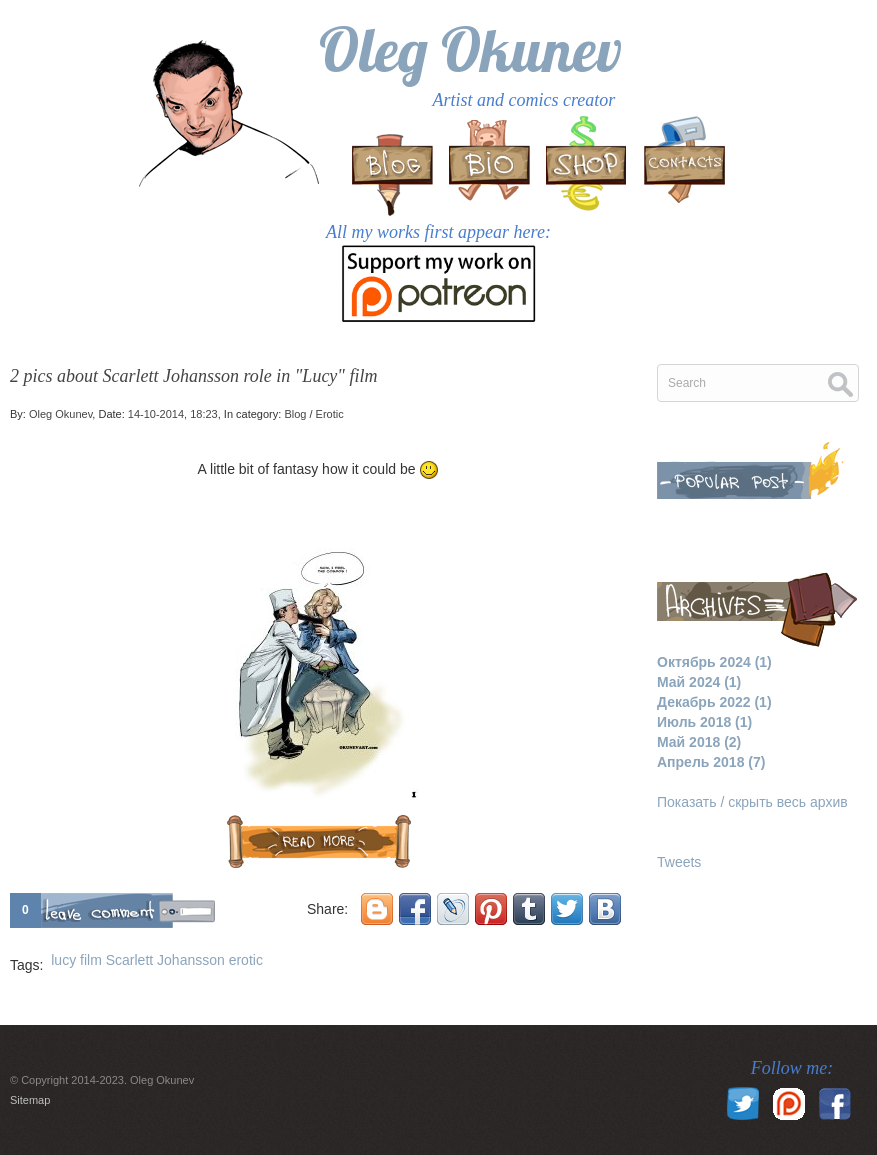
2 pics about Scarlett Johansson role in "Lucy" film (193, 376)
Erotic (330, 414)
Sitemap (30, 1100)
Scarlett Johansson (165, 960)
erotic (246, 960)
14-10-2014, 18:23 (173, 414)
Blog (295, 414)
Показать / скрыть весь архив (752, 802)
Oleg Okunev (470, 49)
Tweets (679, 862)
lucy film (76, 960)
